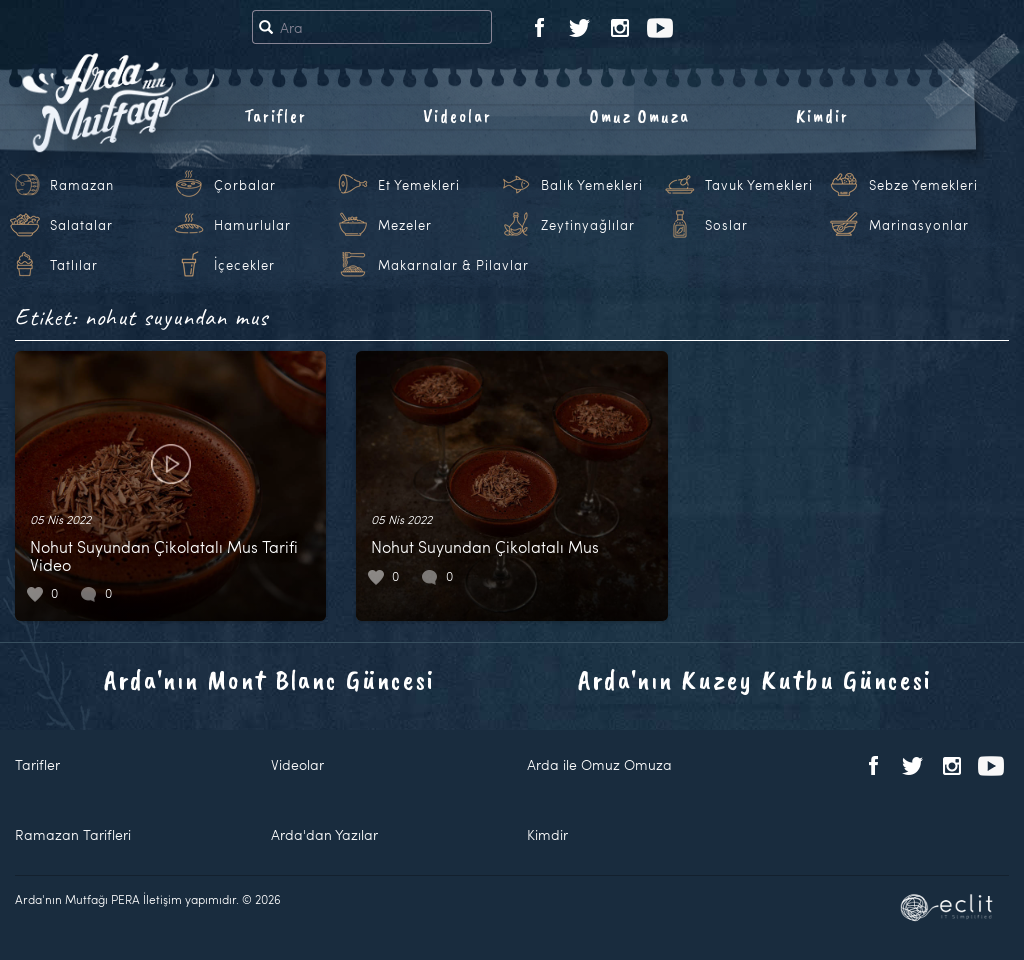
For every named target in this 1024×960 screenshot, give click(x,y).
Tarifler (275, 116)
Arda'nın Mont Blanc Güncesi (269, 679)
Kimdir (822, 116)
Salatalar (81, 225)
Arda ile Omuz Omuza (599, 764)
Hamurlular (252, 225)
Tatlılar (74, 265)
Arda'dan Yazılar (324, 834)
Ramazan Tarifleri (73, 834)
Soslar (726, 225)
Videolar (457, 116)
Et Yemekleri (419, 185)
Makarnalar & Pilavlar (453, 265)
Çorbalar (245, 185)
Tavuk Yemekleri (759, 185)
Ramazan (82, 185)
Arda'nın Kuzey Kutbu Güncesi (755, 679)
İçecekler (244, 265)
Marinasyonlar (919, 225)
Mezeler (405, 225)
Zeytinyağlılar (588, 225)
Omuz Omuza (640, 116)
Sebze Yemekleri (923, 185)
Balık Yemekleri (592, 185)
